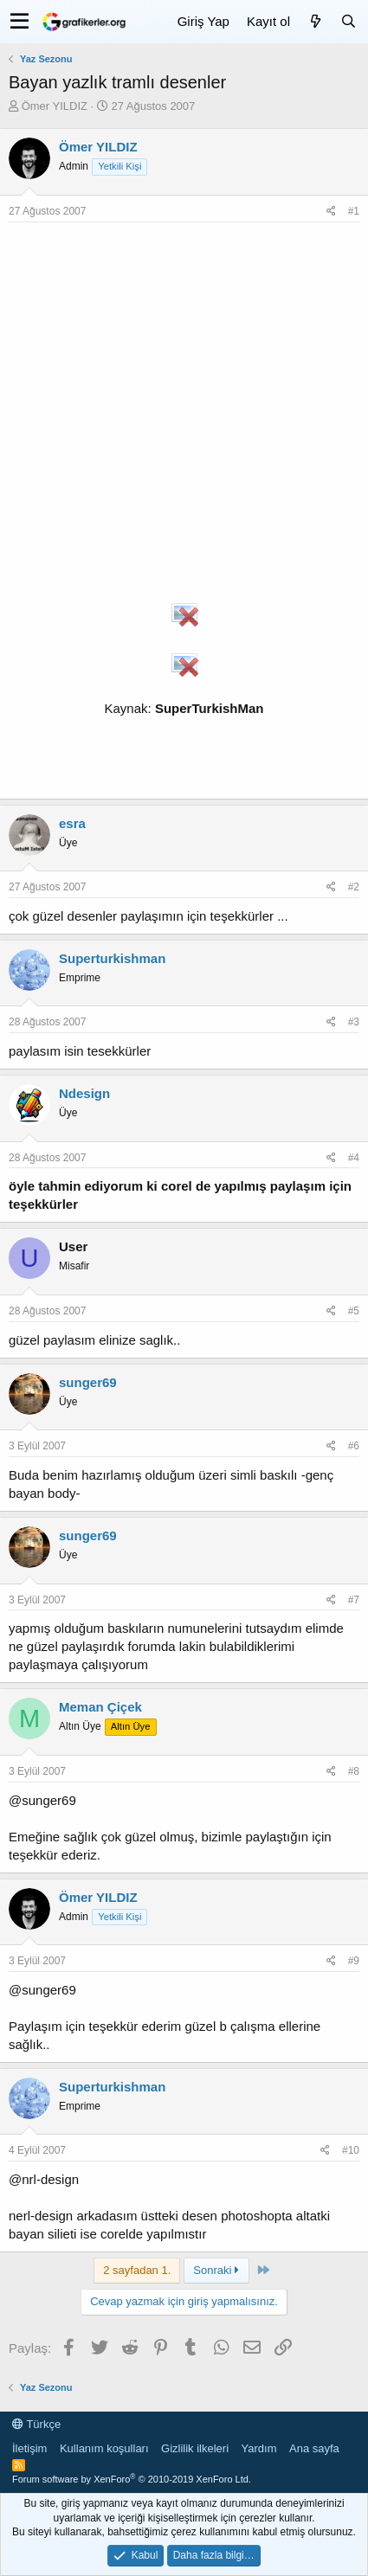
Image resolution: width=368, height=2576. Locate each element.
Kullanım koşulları (104, 2448)
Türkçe (36, 2424)
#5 (353, 1311)
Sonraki (216, 2270)
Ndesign (84, 1093)
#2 (353, 887)
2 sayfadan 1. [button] (137, 2270)
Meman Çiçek (100, 1706)
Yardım (259, 2448)
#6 (353, 1446)
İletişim (29, 2448)
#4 (353, 1158)
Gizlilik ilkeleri (195, 2448)
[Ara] (348, 21)
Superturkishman (112, 958)
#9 (353, 1961)
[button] (19, 21)
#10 (350, 2150)
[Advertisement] (184, 415)
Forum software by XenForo (131, 2479)
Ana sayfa (314, 2448)
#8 (353, 1771)
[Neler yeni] (315, 21)
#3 (353, 1022)
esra (72, 823)
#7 (353, 1600)
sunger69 (88, 1382)
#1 (353, 211)
